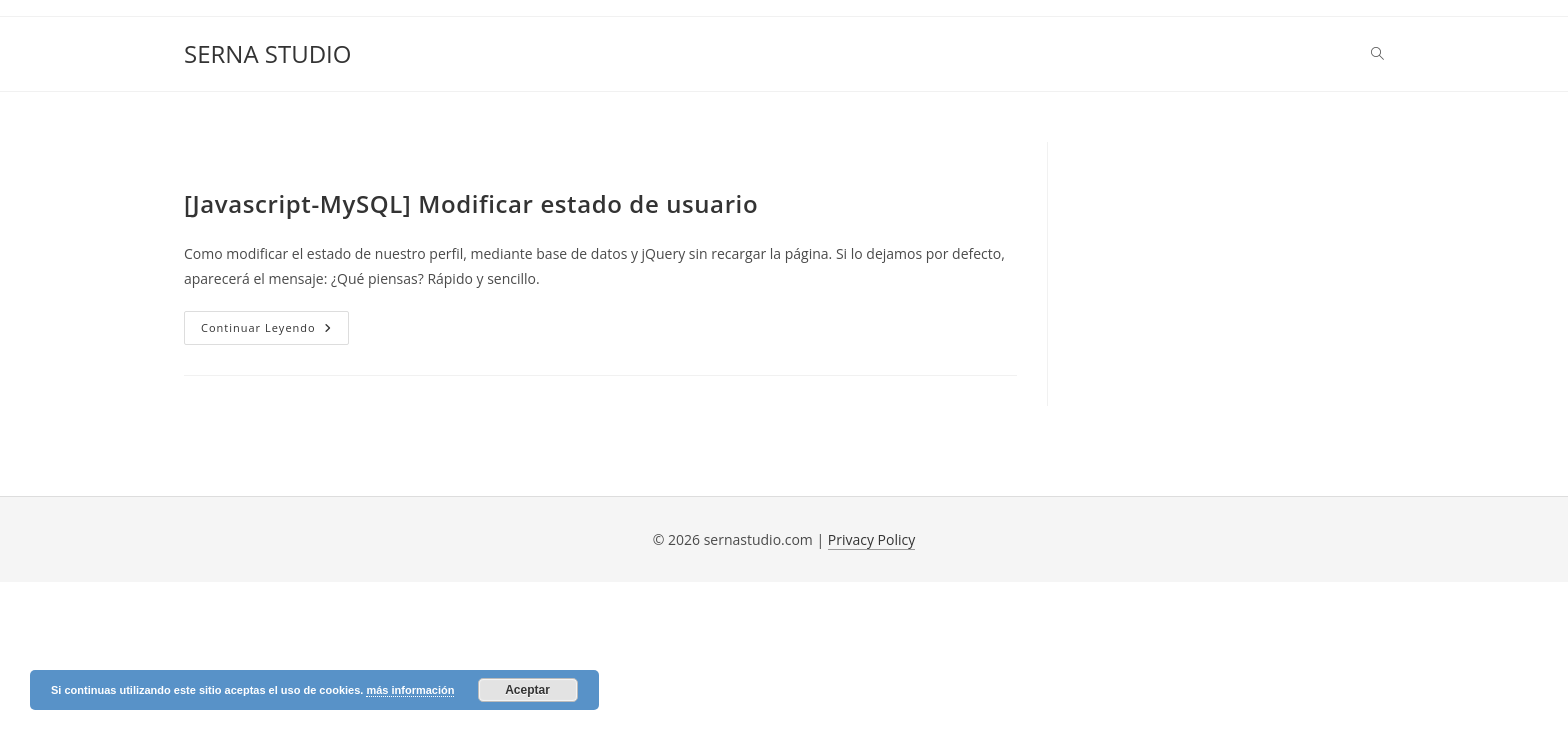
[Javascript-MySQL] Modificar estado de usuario (471, 203)
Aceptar (527, 690)
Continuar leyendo (275, 331)
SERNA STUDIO (267, 53)
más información (410, 690)
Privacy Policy (871, 539)
